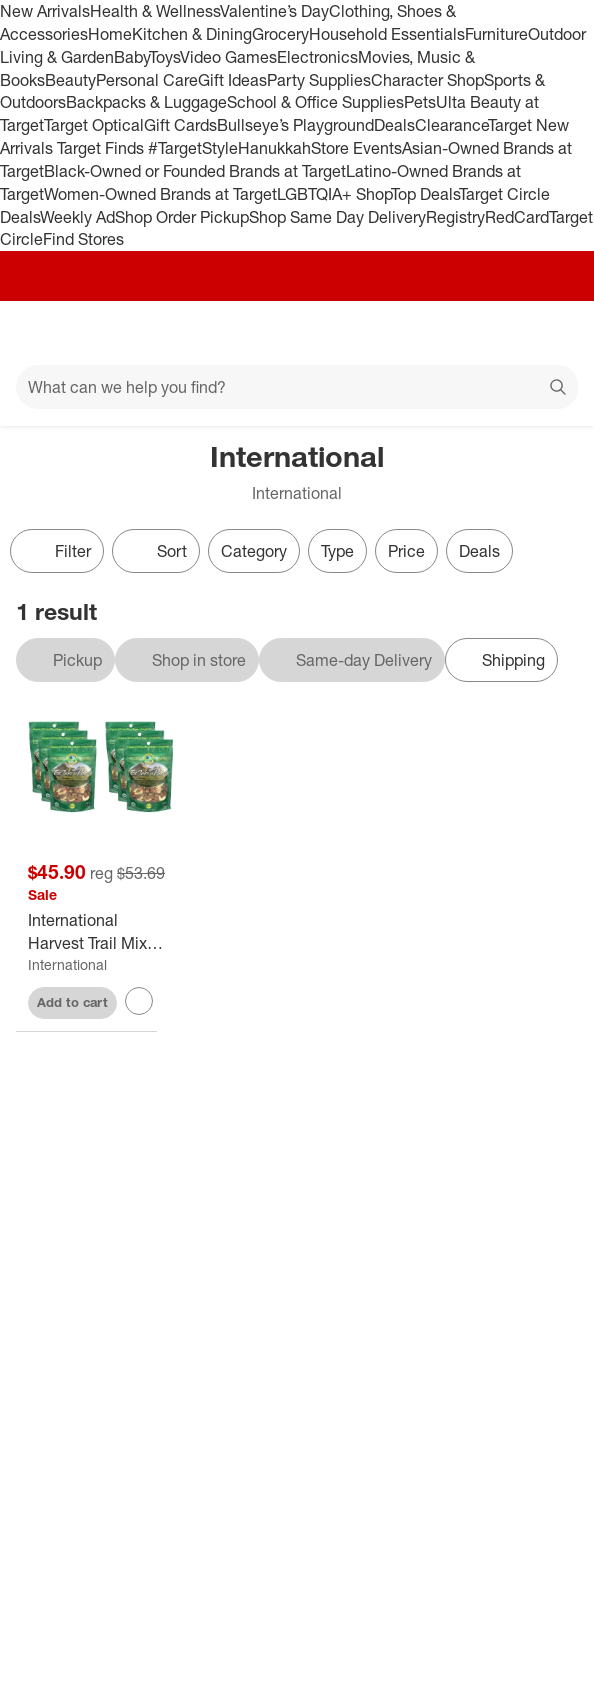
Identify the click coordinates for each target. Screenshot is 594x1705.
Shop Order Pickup (182, 217)
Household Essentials (387, 34)
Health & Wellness (155, 11)
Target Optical (94, 125)
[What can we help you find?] (297, 387)
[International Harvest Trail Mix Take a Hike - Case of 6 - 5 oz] (100, 932)
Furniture (496, 34)
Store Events (356, 148)
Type (337, 551)
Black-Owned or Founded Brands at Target (195, 171)
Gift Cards (180, 125)
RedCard (517, 217)
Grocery (280, 34)
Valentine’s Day (274, 11)
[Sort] (156, 551)
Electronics (317, 57)
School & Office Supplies (315, 102)
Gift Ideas (232, 80)
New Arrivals (45, 11)
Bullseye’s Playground (295, 125)
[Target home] (297, 333)
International (67, 964)
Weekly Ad (77, 217)
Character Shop (427, 80)
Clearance (451, 125)
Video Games (228, 57)
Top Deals (425, 194)
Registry (455, 217)
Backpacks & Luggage (146, 102)
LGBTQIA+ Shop (334, 194)
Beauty (70, 80)
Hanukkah (274, 148)
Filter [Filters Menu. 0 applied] (57, 551)
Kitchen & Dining (192, 34)
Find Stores (83, 239)
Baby (131, 57)
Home (110, 34)
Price (406, 551)
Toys (164, 57)
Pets (420, 102)
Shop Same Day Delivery (337, 217)
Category (254, 551)
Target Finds (102, 148)
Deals (394, 125)
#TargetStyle (193, 148)
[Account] (500, 333)
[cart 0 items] (552, 333)
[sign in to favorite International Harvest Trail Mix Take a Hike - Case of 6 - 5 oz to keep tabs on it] (139, 1001)
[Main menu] (42, 333)
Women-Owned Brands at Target (160, 194)
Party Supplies (319, 80)
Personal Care (147, 80)
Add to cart (72, 1002)
